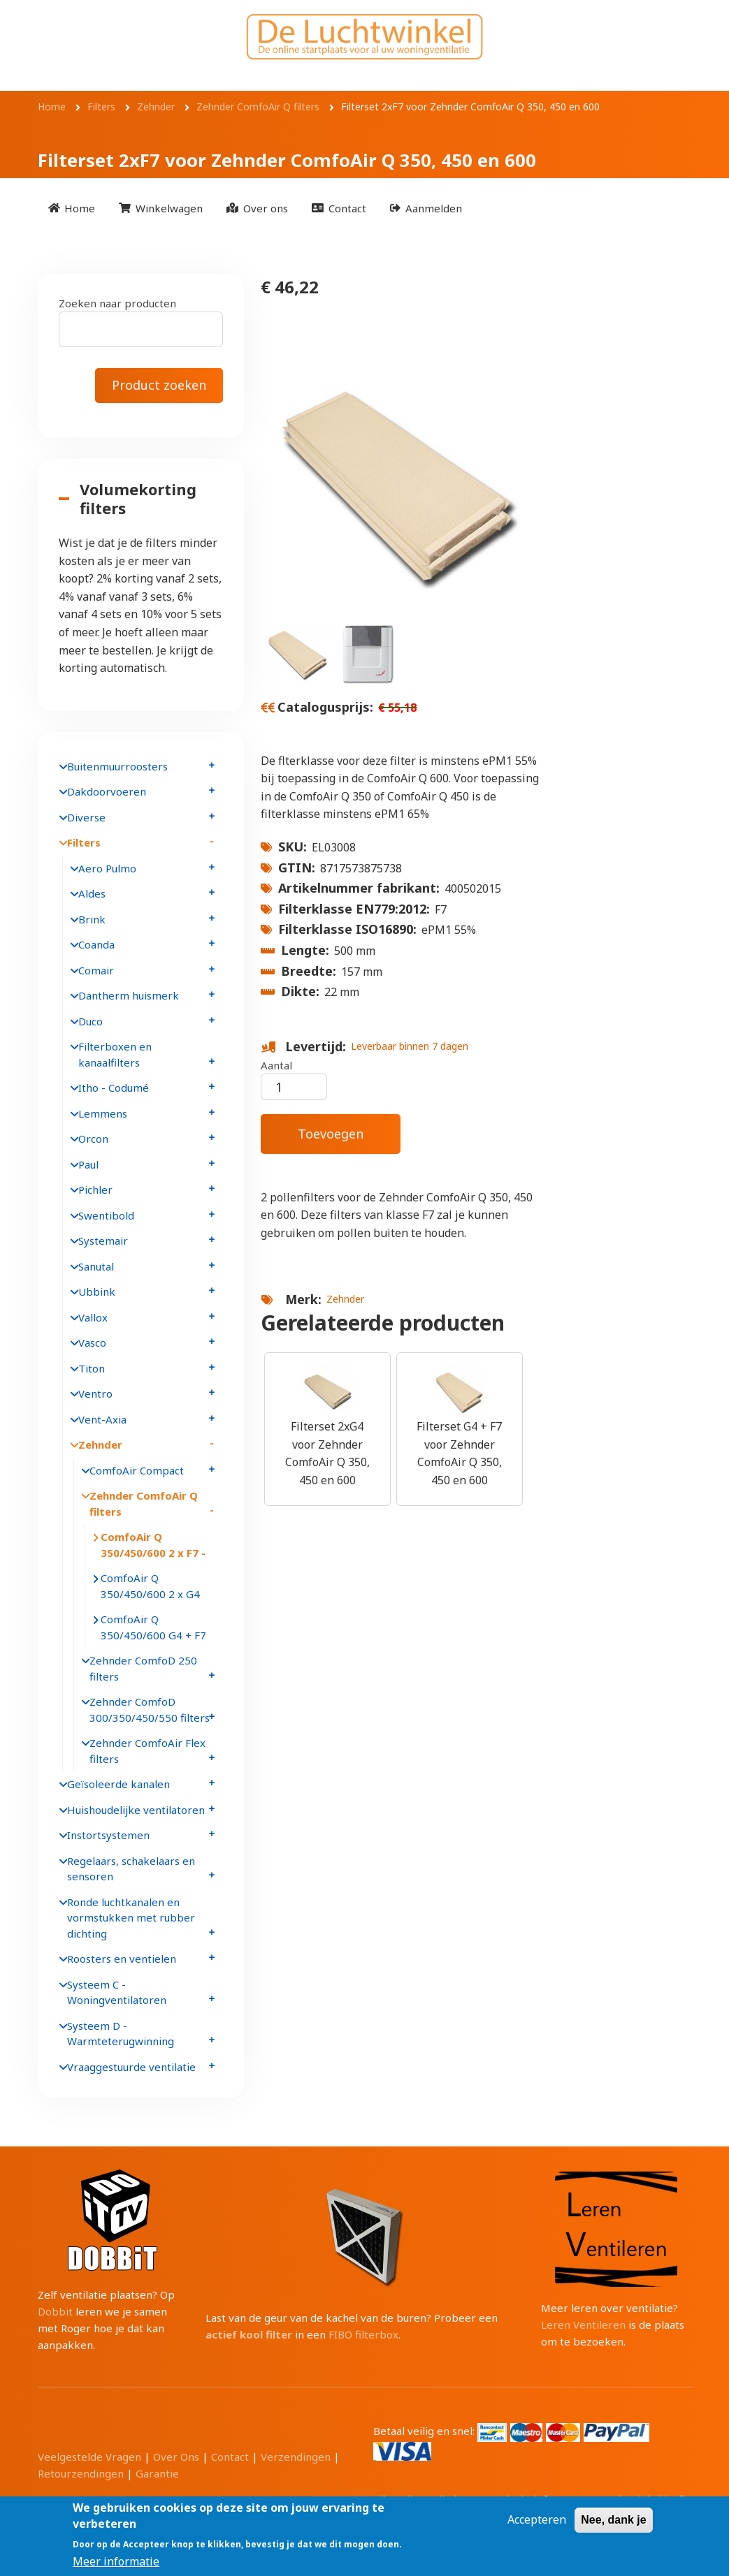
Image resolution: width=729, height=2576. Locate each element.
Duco (90, 1021)
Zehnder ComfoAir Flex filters (147, 1751)
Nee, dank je (613, 2520)
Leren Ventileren (583, 2325)
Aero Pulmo (107, 868)
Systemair (103, 1240)
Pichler (95, 1189)
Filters (84, 842)
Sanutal (96, 1266)
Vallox (93, 1317)
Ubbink (96, 1291)
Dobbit (55, 2311)
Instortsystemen (108, 1835)
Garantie (157, 2473)
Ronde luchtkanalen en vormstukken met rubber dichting (131, 1917)
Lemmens (102, 1113)
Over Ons (176, 2457)
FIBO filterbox (363, 2334)
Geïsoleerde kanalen (118, 1784)
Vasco (92, 1342)
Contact (230, 2457)
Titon (91, 1368)
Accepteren (536, 2519)
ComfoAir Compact (136, 1470)
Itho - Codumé (113, 1088)
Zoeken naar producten (117, 303)
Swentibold (106, 1215)
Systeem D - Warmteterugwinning (120, 2034)
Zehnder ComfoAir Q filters (143, 1503)
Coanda (96, 944)
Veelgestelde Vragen (89, 2457)
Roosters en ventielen (121, 1959)
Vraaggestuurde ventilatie (131, 2067)
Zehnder (345, 1298)
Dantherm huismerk (128, 995)
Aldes (92, 893)
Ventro (95, 1393)
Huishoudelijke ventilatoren (136, 1810)
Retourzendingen (81, 2473)
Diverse (86, 817)
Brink (92, 919)
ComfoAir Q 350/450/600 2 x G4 (150, 1586)
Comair (96, 970)
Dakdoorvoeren (106, 791)
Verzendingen (296, 2457)
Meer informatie (116, 2561)
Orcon (93, 1139)
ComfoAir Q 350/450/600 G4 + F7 (153, 1627)
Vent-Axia (102, 1419)
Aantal (276, 1065)
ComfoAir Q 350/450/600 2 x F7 (151, 1545)
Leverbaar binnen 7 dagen (409, 1046)
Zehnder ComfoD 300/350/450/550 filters (149, 1710)
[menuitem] (72, 208)
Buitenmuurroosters (117, 766)
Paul (88, 1164)
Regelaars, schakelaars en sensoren (131, 1869)
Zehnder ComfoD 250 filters (143, 1668)
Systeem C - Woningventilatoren (116, 1992)
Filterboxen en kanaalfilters (115, 1054)
